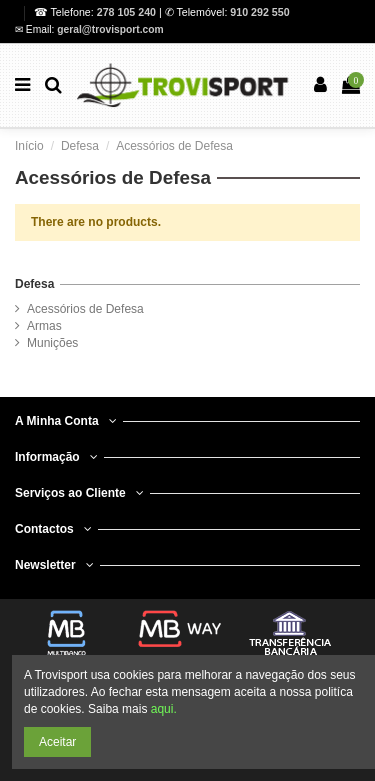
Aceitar (57, 742)
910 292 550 (259, 12)
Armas (44, 326)
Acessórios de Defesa (85, 309)
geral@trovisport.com (110, 29)
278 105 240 (128, 12)
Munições (52, 343)
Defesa (34, 284)
